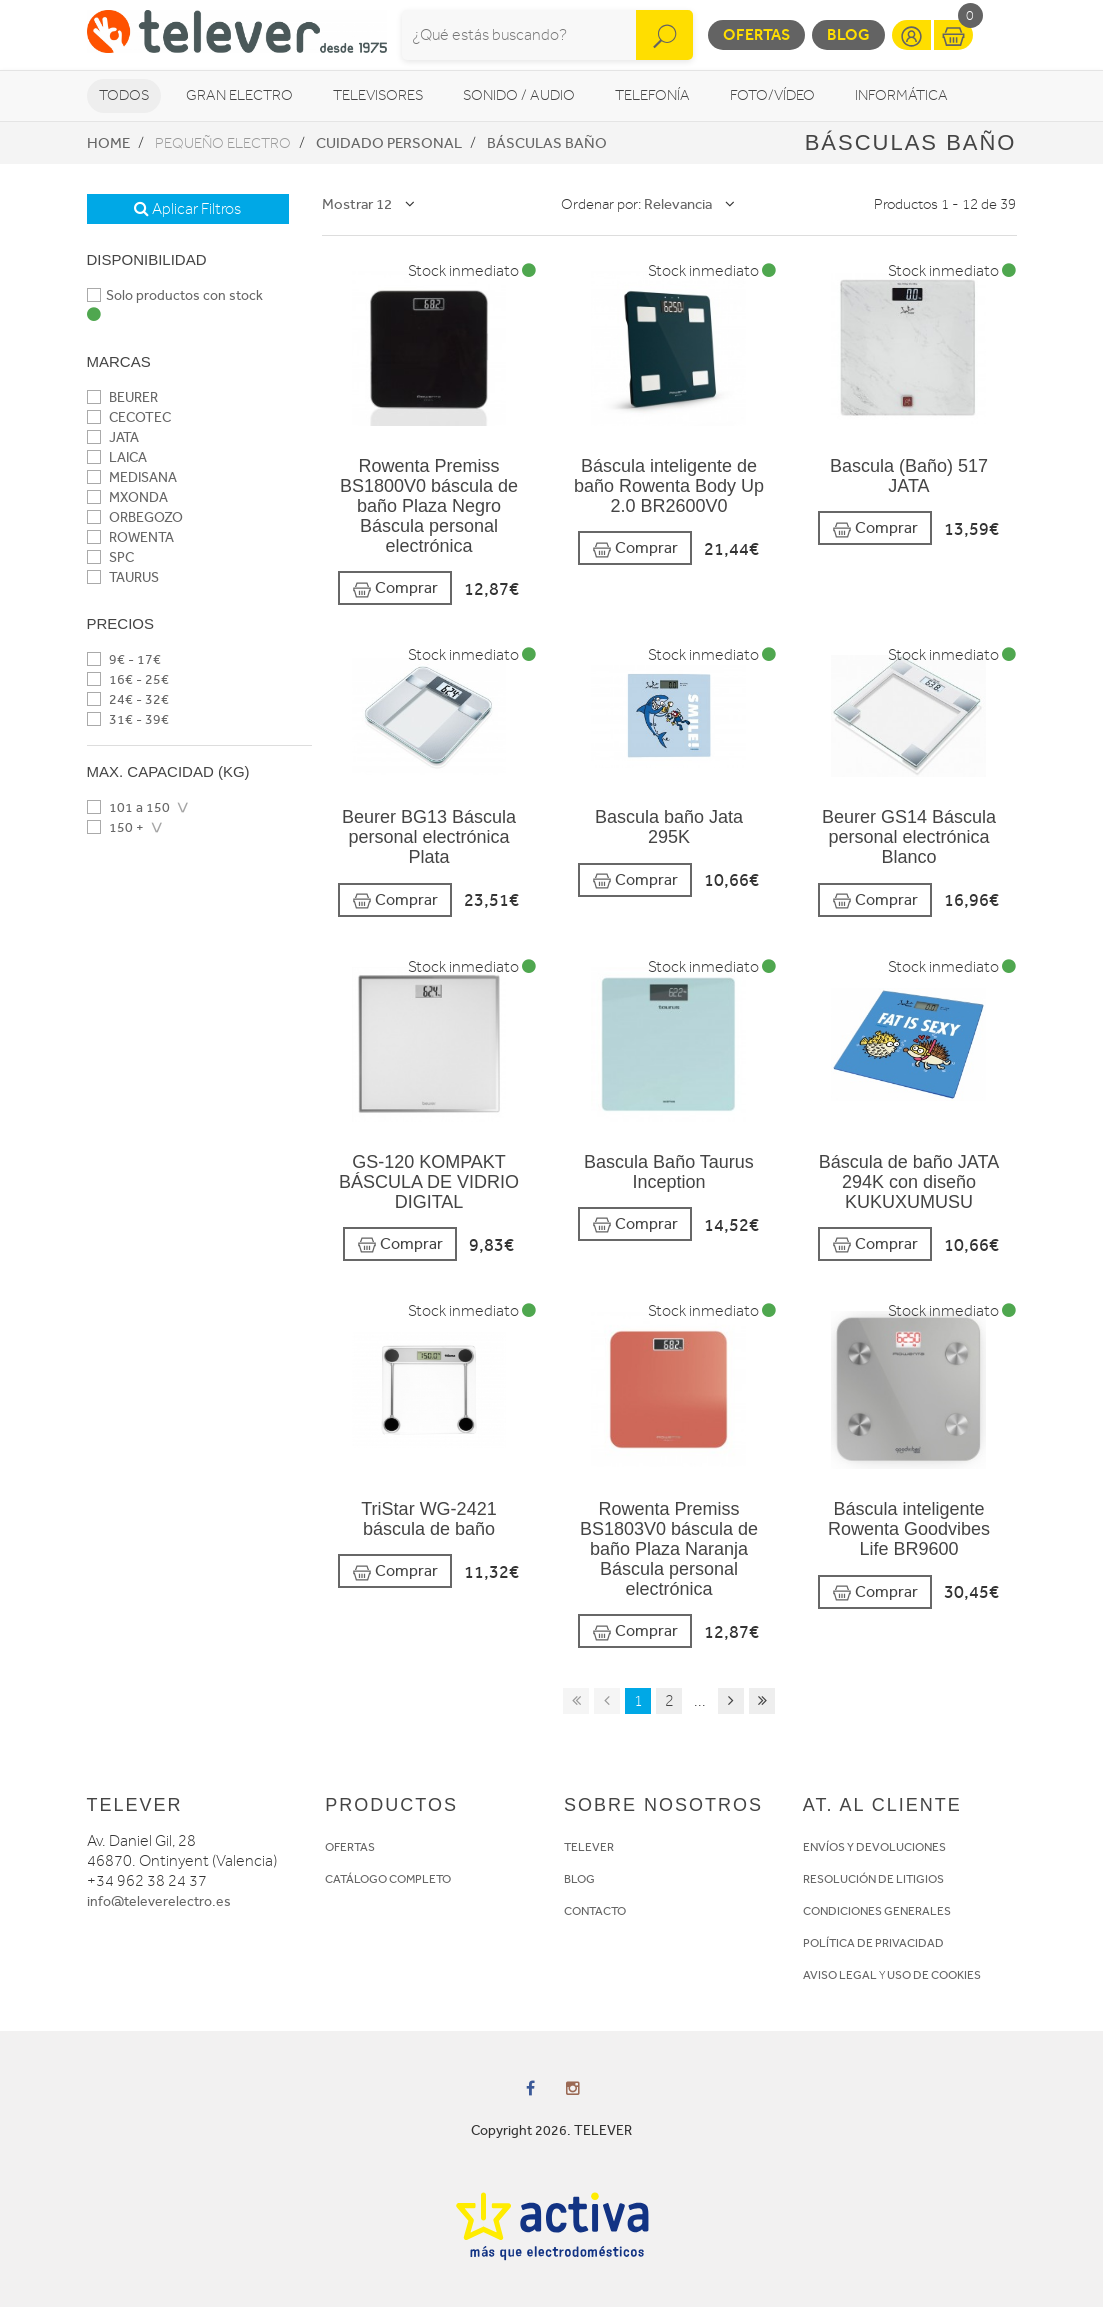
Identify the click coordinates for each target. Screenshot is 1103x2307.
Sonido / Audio (519, 95)
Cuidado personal (389, 143)
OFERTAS (350, 1847)
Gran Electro (239, 95)
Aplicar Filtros (187, 209)
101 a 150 (128, 807)
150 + (115, 827)
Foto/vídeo (772, 95)
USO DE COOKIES (934, 1975)
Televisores (378, 95)
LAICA (117, 457)
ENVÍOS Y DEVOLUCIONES (874, 1847)
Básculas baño (547, 143)
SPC (110, 557)
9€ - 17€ (124, 659)
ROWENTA (130, 537)
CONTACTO (595, 1911)
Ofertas (756, 34)
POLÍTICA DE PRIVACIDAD (873, 1943)
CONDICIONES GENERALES (877, 1911)
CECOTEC (129, 417)
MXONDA (127, 497)
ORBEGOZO (135, 517)
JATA (113, 437)
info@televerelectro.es (159, 1901)
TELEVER (589, 1847)
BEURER (122, 397)
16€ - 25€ (128, 679)
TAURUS (123, 577)
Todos (124, 95)
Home (108, 143)
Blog (848, 34)
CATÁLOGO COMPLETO (388, 1879)
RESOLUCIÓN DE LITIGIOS (873, 1879)
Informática (901, 95)
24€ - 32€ (128, 699)
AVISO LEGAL (840, 1975)
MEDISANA (132, 477)
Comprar (395, 588)
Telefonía (652, 95)
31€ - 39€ (128, 719)
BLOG (579, 1879)
